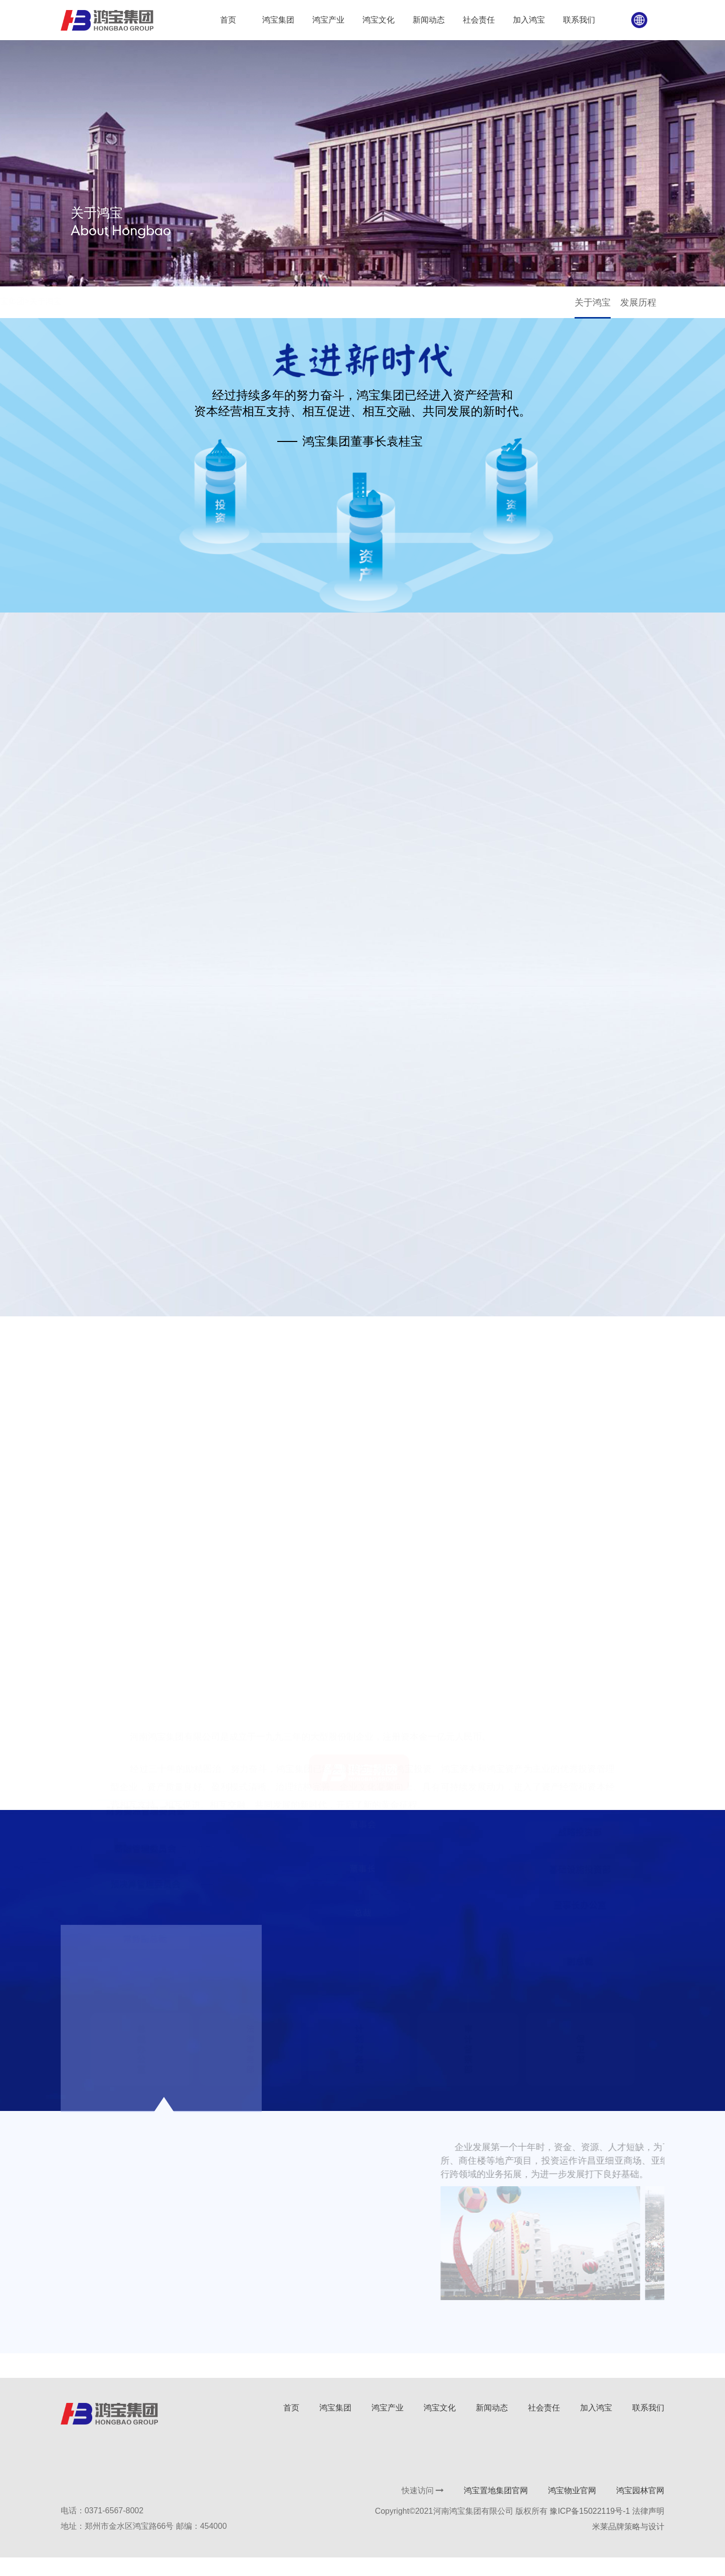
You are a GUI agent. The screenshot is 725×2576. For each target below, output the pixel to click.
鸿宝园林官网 (639, 2509)
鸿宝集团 (98, 305)
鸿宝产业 (387, 2426)
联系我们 (647, 2426)
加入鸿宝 (595, 2426)
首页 (70, 305)
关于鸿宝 (599, 307)
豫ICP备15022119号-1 (589, 2529)
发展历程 (645, 307)
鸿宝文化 (439, 2426)
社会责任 (543, 2426)
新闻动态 (491, 2426)
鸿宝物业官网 (571, 2509)
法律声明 (647, 2529)
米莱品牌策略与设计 (627, 2545)
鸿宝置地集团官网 (495, 2509)
